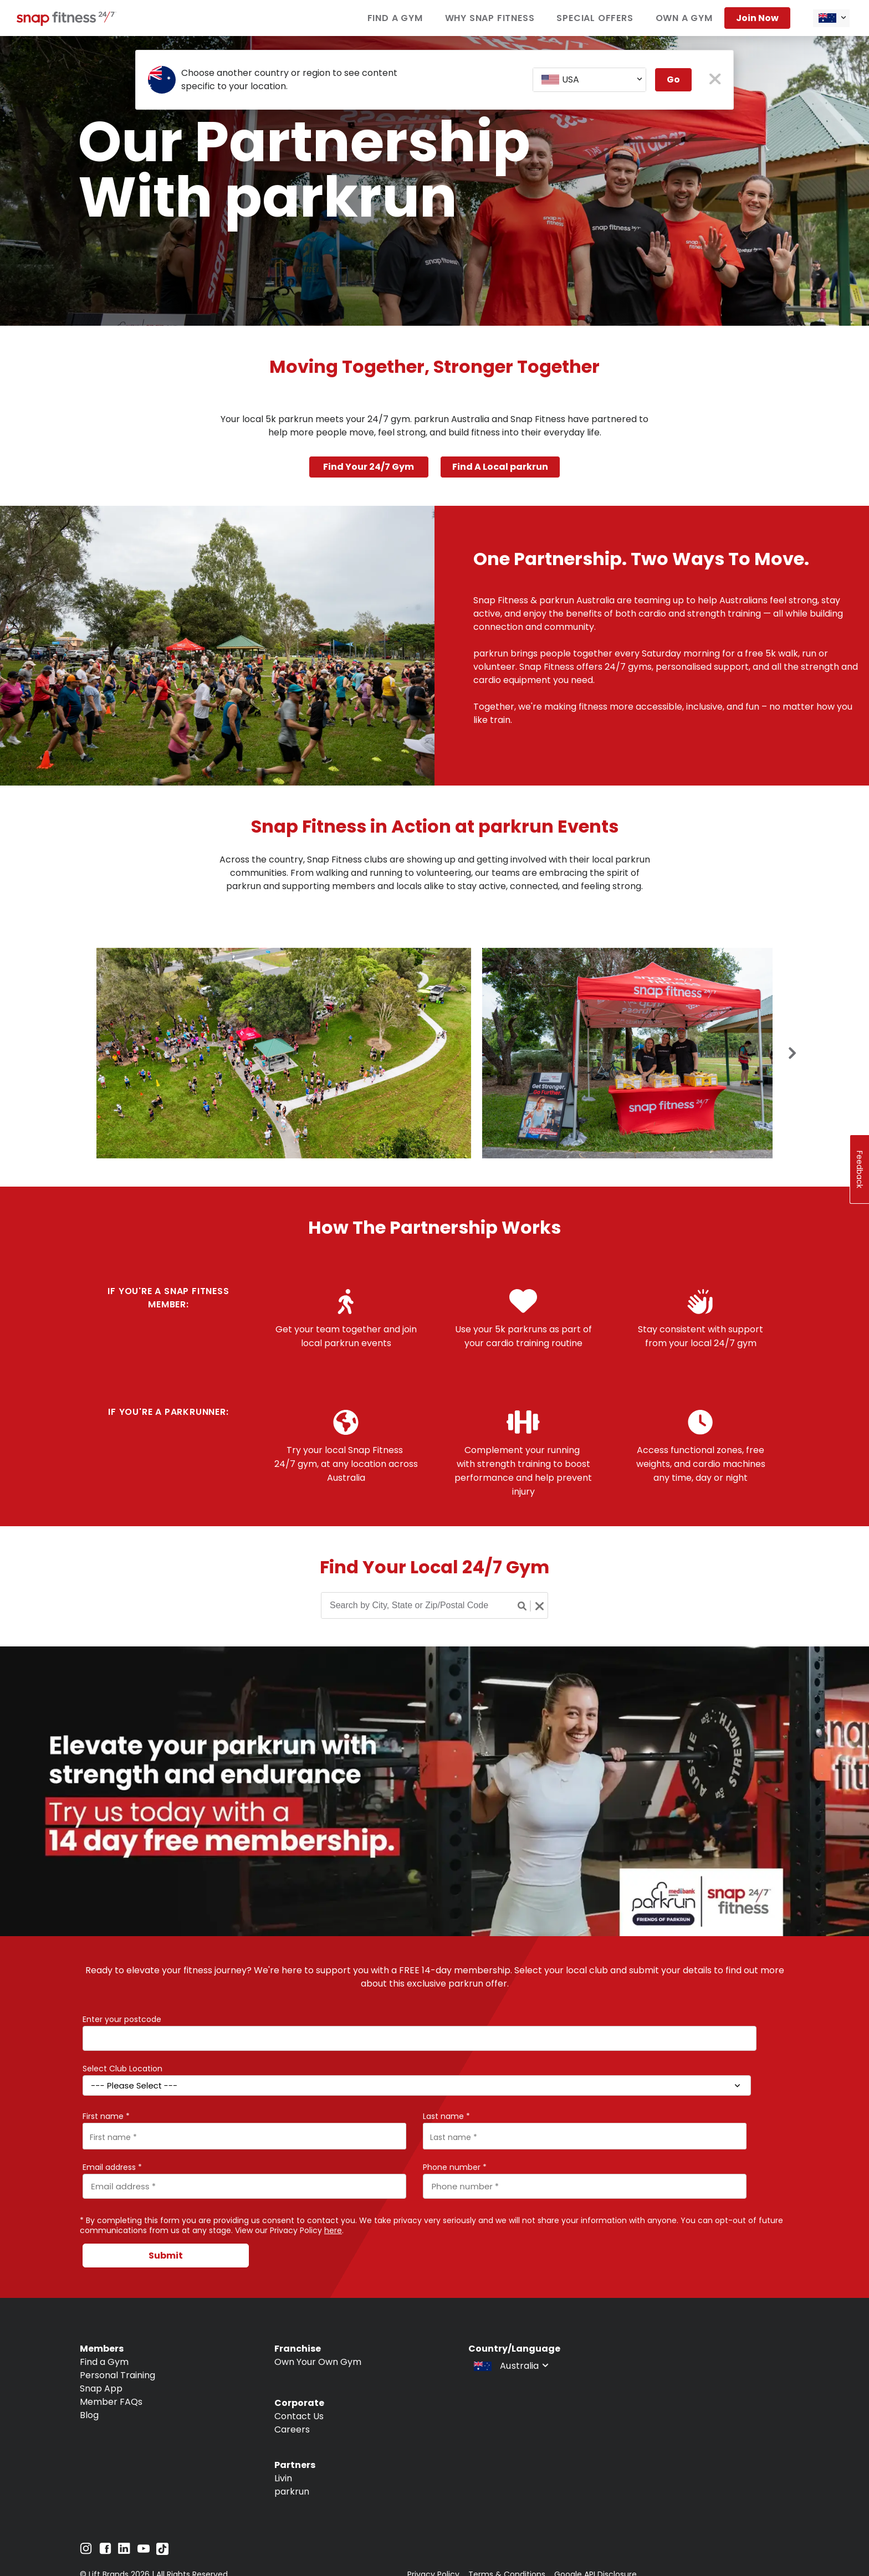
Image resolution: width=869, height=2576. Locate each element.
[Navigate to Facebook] (105, 2551)
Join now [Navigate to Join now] (757, 18)
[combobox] (831, 18)
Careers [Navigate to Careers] (292, 2429)
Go (673, 79)
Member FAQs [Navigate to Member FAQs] (111, 2401)
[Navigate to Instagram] (86, 2551)
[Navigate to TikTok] (162, 2552)
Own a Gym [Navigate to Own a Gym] (684, 18)
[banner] (434, 181)
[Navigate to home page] (66, 23)
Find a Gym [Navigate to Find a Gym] (395, 18)
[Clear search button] (539, 1606)
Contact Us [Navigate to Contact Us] (299, 2416)
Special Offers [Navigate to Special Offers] (594, 18)
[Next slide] (792, 1053)
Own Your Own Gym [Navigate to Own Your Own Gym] (317, 2362)
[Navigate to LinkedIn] (124, 2550)
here (333, 2230)
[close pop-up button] (715, 80)
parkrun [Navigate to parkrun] (291, 2491)
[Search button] (522, 1606)
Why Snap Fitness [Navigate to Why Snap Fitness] (490, 18)
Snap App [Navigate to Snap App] (101, 2388)
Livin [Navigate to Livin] (283, 2478)
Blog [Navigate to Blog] (89, 2415)
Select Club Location (122, 2068)
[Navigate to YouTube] (143, 2551)
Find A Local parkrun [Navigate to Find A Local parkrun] (500, 466)
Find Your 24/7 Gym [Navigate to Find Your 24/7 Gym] (368, 466)
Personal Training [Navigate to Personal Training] (117, 2375)
